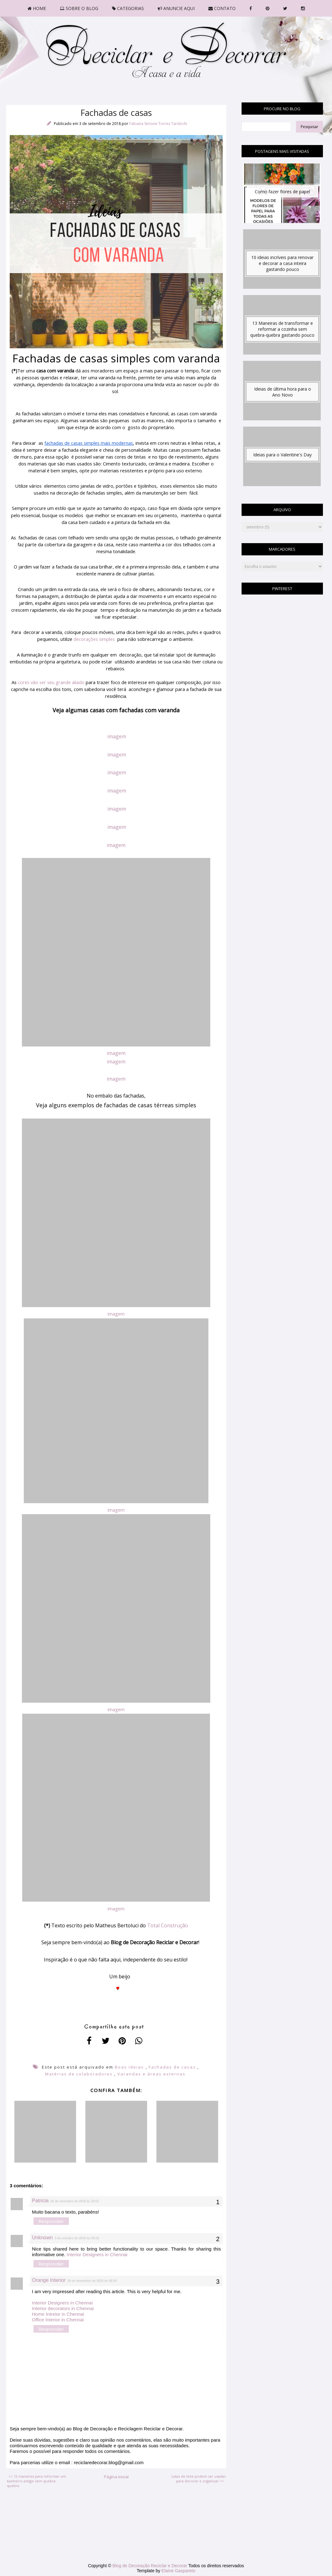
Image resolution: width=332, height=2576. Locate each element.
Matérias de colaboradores (79, 2074)
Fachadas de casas (172, 2067)
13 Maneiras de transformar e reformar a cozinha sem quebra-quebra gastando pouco (282, 329)
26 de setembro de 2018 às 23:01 (74, 2201)
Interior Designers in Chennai (97, 2254)
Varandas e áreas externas (151, 2074)
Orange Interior (49, 2280)
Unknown (42, 2237)
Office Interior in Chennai (58, 2319)
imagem (116, 736)
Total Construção (167, 1925)
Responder (51, 2221)
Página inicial (116, 2477)
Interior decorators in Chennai (63, 2308)
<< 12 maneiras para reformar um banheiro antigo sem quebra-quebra (36, 2481)
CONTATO (222, 8)
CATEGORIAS (128, 8)
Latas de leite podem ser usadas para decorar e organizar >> (198, 2478)
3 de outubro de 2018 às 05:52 (77, 2238)
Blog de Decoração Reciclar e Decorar (150, 2565)
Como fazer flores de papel (282, 192)
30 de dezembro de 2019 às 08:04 (92, 2281)
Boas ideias (129, 2067)
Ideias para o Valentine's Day (282, 455)
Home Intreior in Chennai (58, 2314)
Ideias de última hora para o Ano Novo (282, 392)
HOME (37, 8)
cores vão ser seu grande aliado (51, 682)
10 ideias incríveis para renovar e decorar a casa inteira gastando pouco (282, 263)
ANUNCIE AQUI (176, 8)
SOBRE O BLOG (79, 8)
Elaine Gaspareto (178, 2570)
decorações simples (93, 639)
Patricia (40, 2200)
